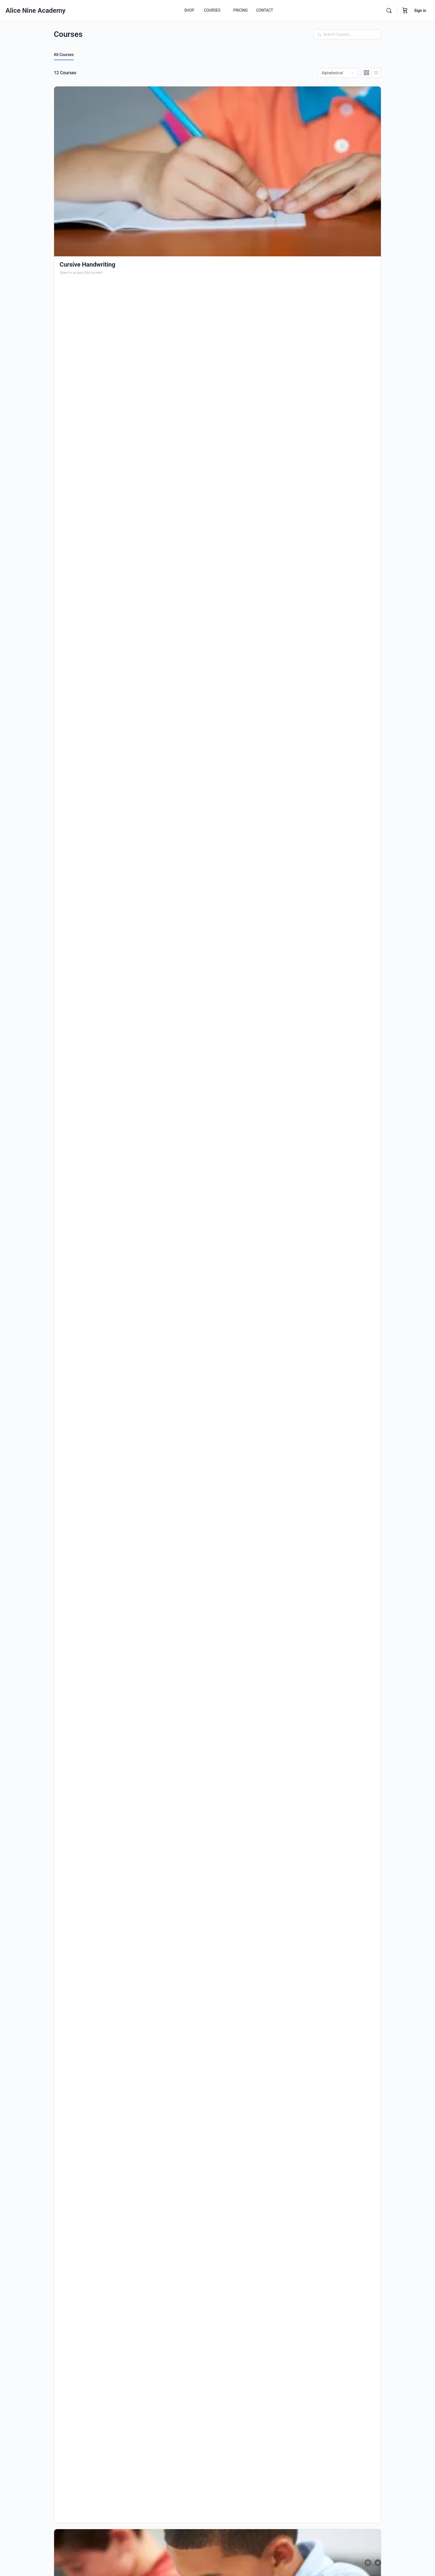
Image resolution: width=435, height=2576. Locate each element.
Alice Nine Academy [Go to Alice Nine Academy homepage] (35, 10)
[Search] (388, 10)
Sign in (420, 10)
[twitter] (378, 2562)
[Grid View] (366, 73)
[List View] (376, 73)
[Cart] (405, 10)
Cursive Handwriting (87, 264)
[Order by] (338, 73)
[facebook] (368, 2562)
